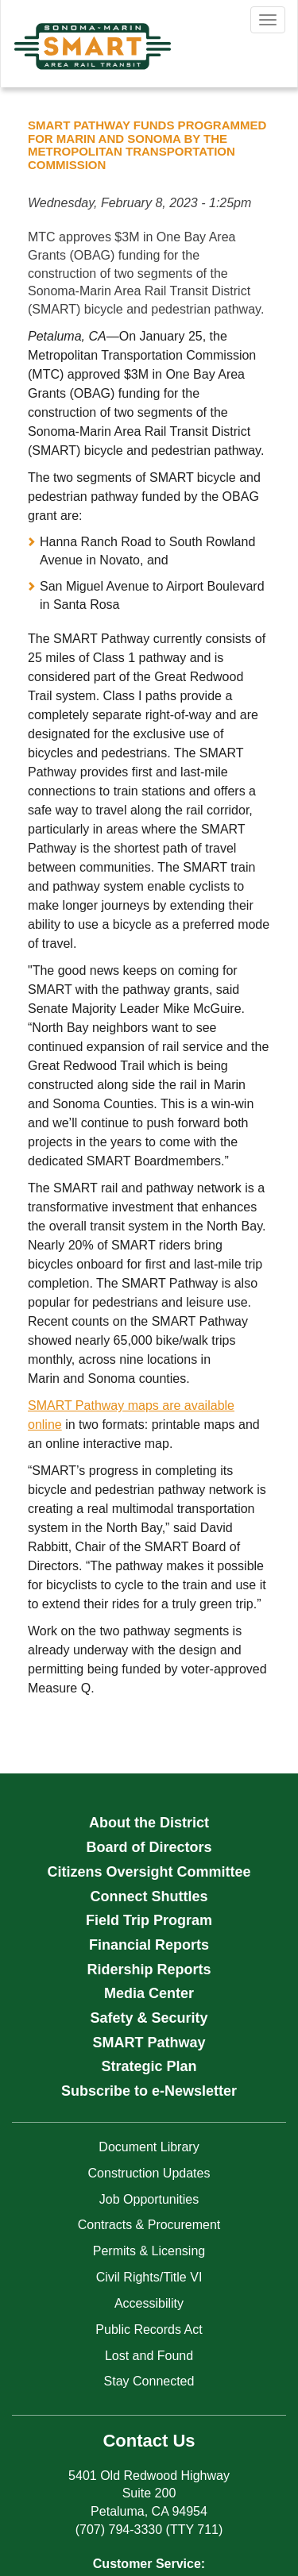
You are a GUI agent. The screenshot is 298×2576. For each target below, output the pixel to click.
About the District (149, 1823)
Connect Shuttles (148, 1896)
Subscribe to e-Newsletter (149, 2091)
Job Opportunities (149, 2199)
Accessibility (149, 2303)
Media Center (149, 1993)
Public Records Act (148, 2329)
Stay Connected (149, 2381)
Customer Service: (149, 2563)
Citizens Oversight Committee (148, 1872)
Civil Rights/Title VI (149, 2277)
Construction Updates (149, 2173)
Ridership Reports (149, 1969)
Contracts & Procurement (149, 2224)
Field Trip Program (149, 1920)
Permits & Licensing (149, 2251)
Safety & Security (148, 2018)
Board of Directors (148, 1847)
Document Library (149, 2147)
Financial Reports (149, 1945)
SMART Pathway (148, 2042)
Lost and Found (149, 2355)
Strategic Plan (148, 2066)
